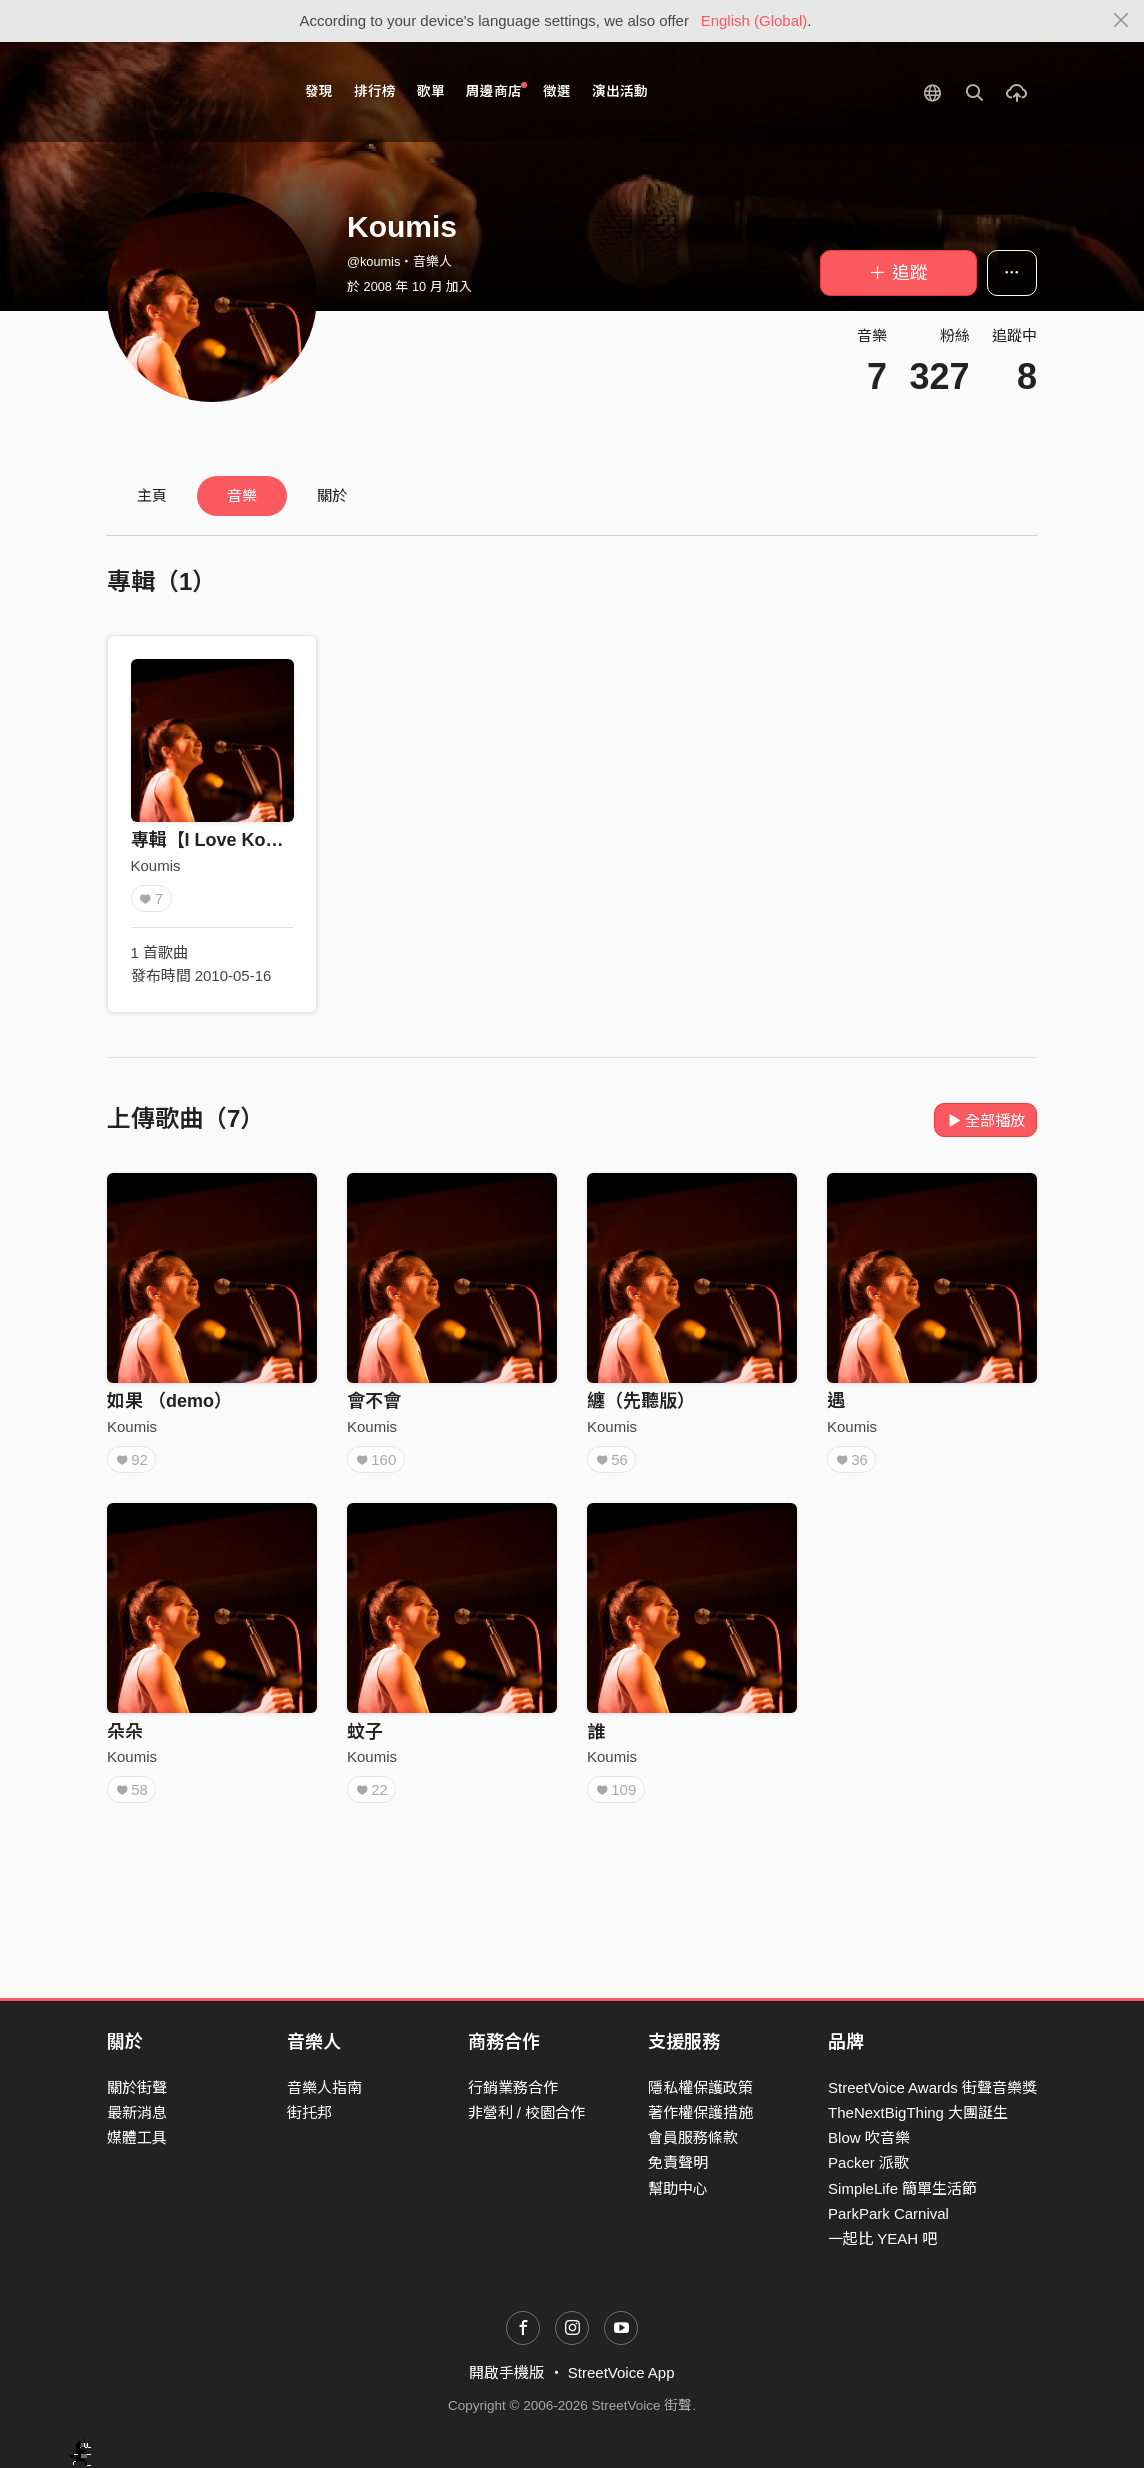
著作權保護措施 (700, 2112)
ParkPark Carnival (888, 2213)
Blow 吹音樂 (869, 2137)
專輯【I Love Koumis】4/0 (241, 840)
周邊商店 (496, 90)
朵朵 (125, 1732)
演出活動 (620, 91)
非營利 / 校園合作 (527, 2112)
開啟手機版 (506, 2372)
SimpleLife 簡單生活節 (902, 2188)
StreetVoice (189, 92)
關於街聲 (137, 2087)
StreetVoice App (621, 2372)
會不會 (374, 1401)
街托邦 (309, 2112)
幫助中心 (678, 2188)
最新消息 (137, 2112)
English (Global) (754, 20)
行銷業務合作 (513, 2087)
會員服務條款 (693, 2137)
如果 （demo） (169, 1401)
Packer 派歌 (868, 2162)
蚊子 (365, 1732)
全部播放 (985, 1120)
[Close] (1121, 21)
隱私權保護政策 (700, 2087)
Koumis (156, 865)
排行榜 (375, 91)
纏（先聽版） (641, 1401)
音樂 (242, 495)
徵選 (557, 91)
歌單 (431, 91)
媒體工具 (137, 2137)
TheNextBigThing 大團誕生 (918, 2112)
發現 (319, 91)
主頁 (152, 495)
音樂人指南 (324, 2087)
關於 (332, 495)
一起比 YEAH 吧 (882, 2238)
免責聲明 (678, 2162)
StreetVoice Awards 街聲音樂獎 (932, 2087)
